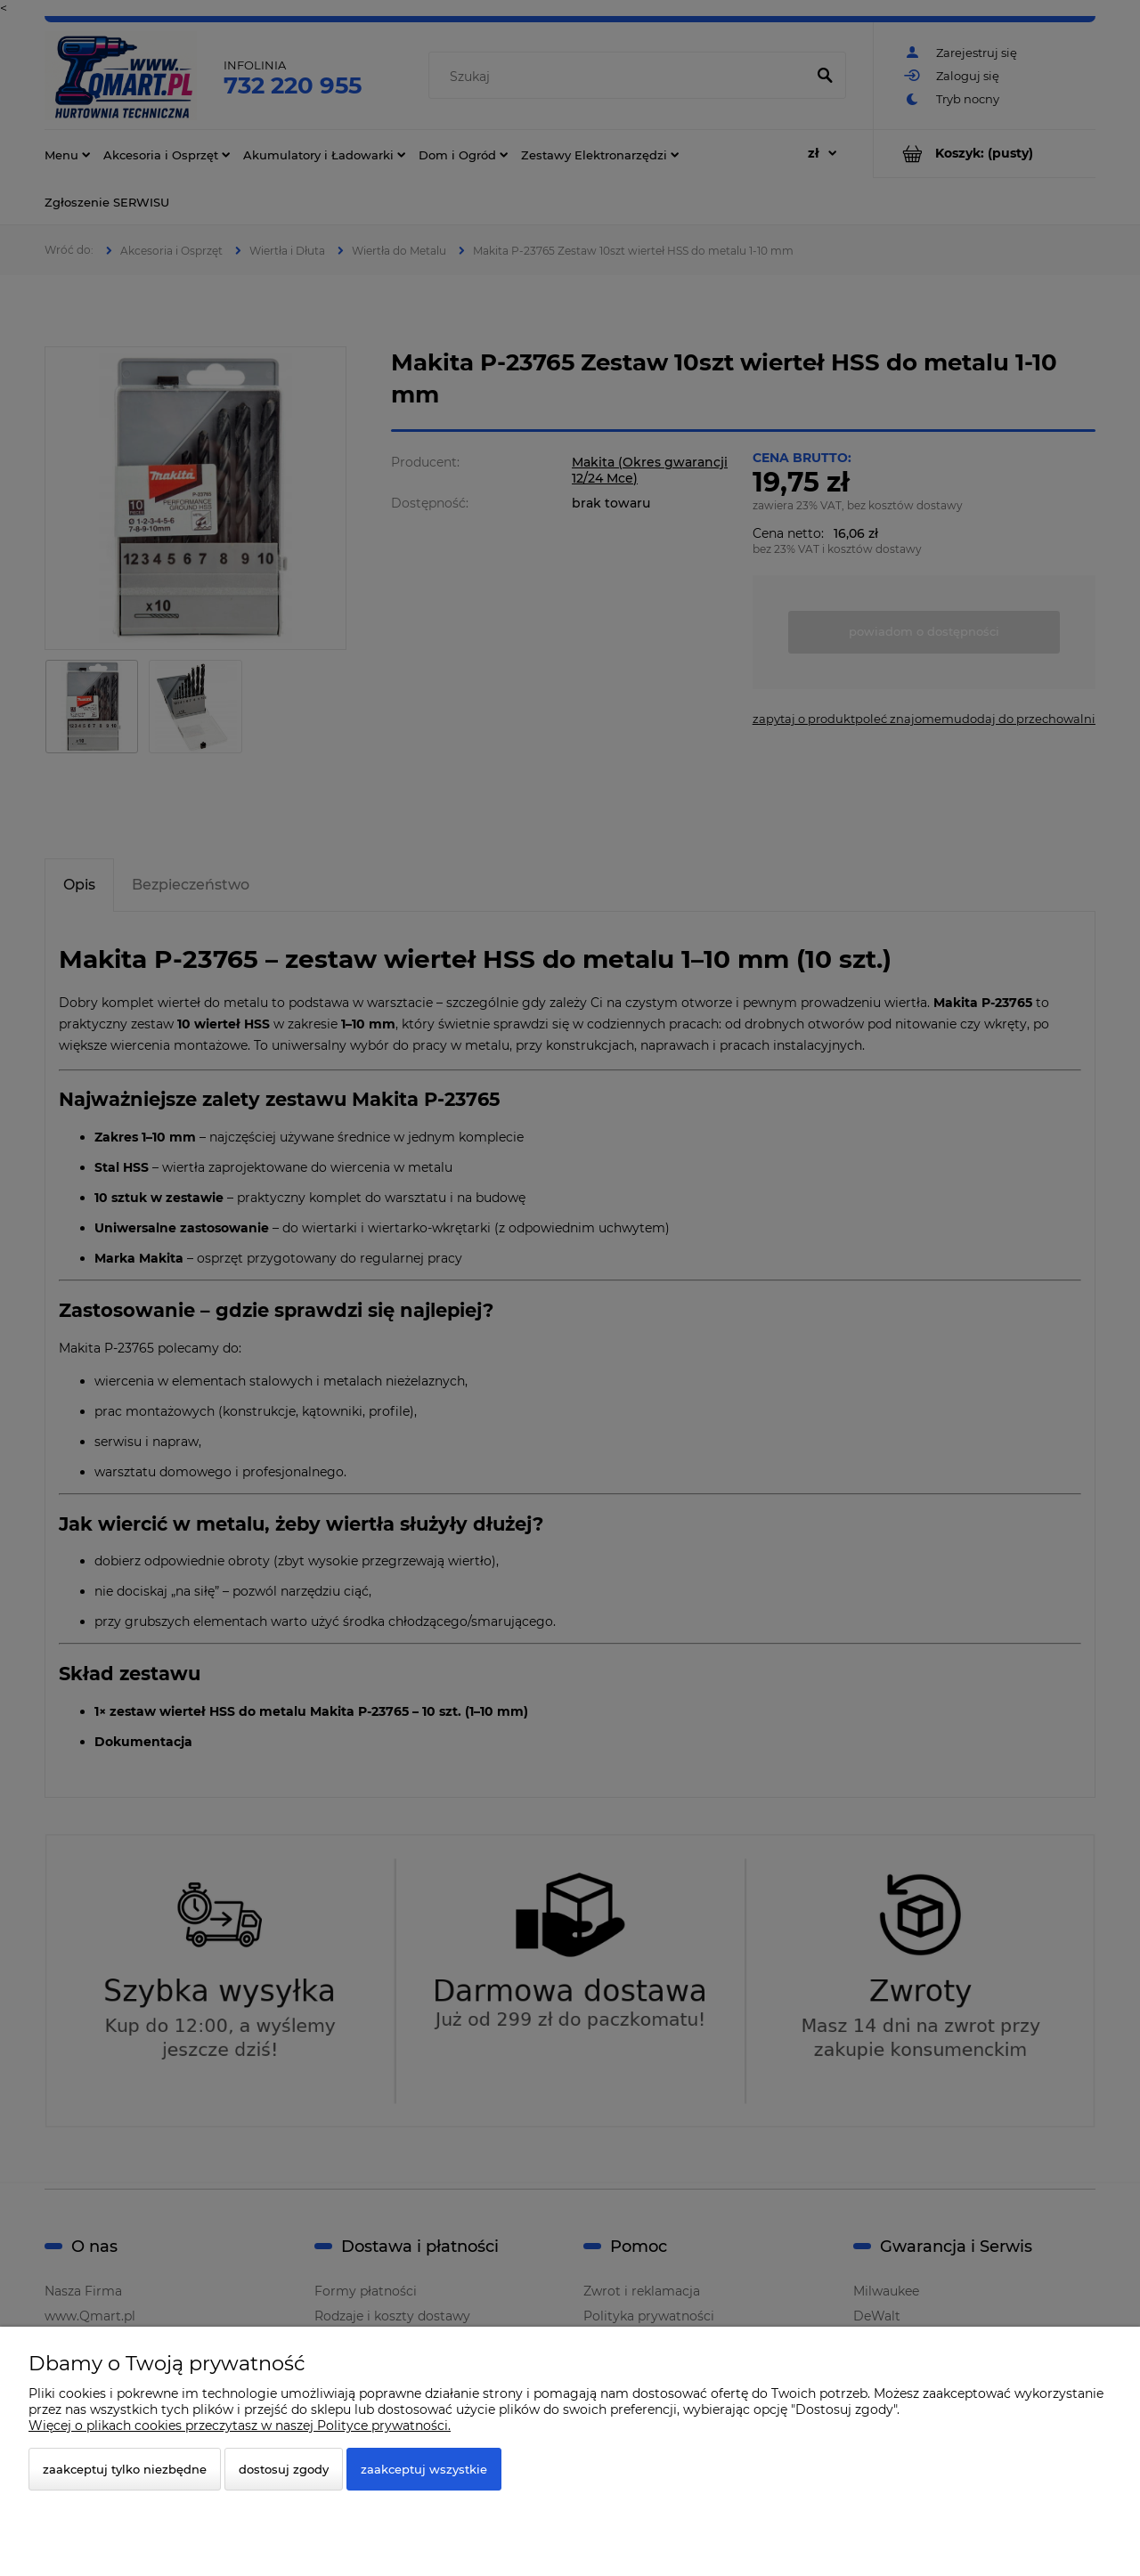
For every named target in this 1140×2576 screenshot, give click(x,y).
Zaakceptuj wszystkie (424, 2469)
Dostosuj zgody (284, 2469)
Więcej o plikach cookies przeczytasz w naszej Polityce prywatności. (239, 2426)
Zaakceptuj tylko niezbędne (125, 2469)
